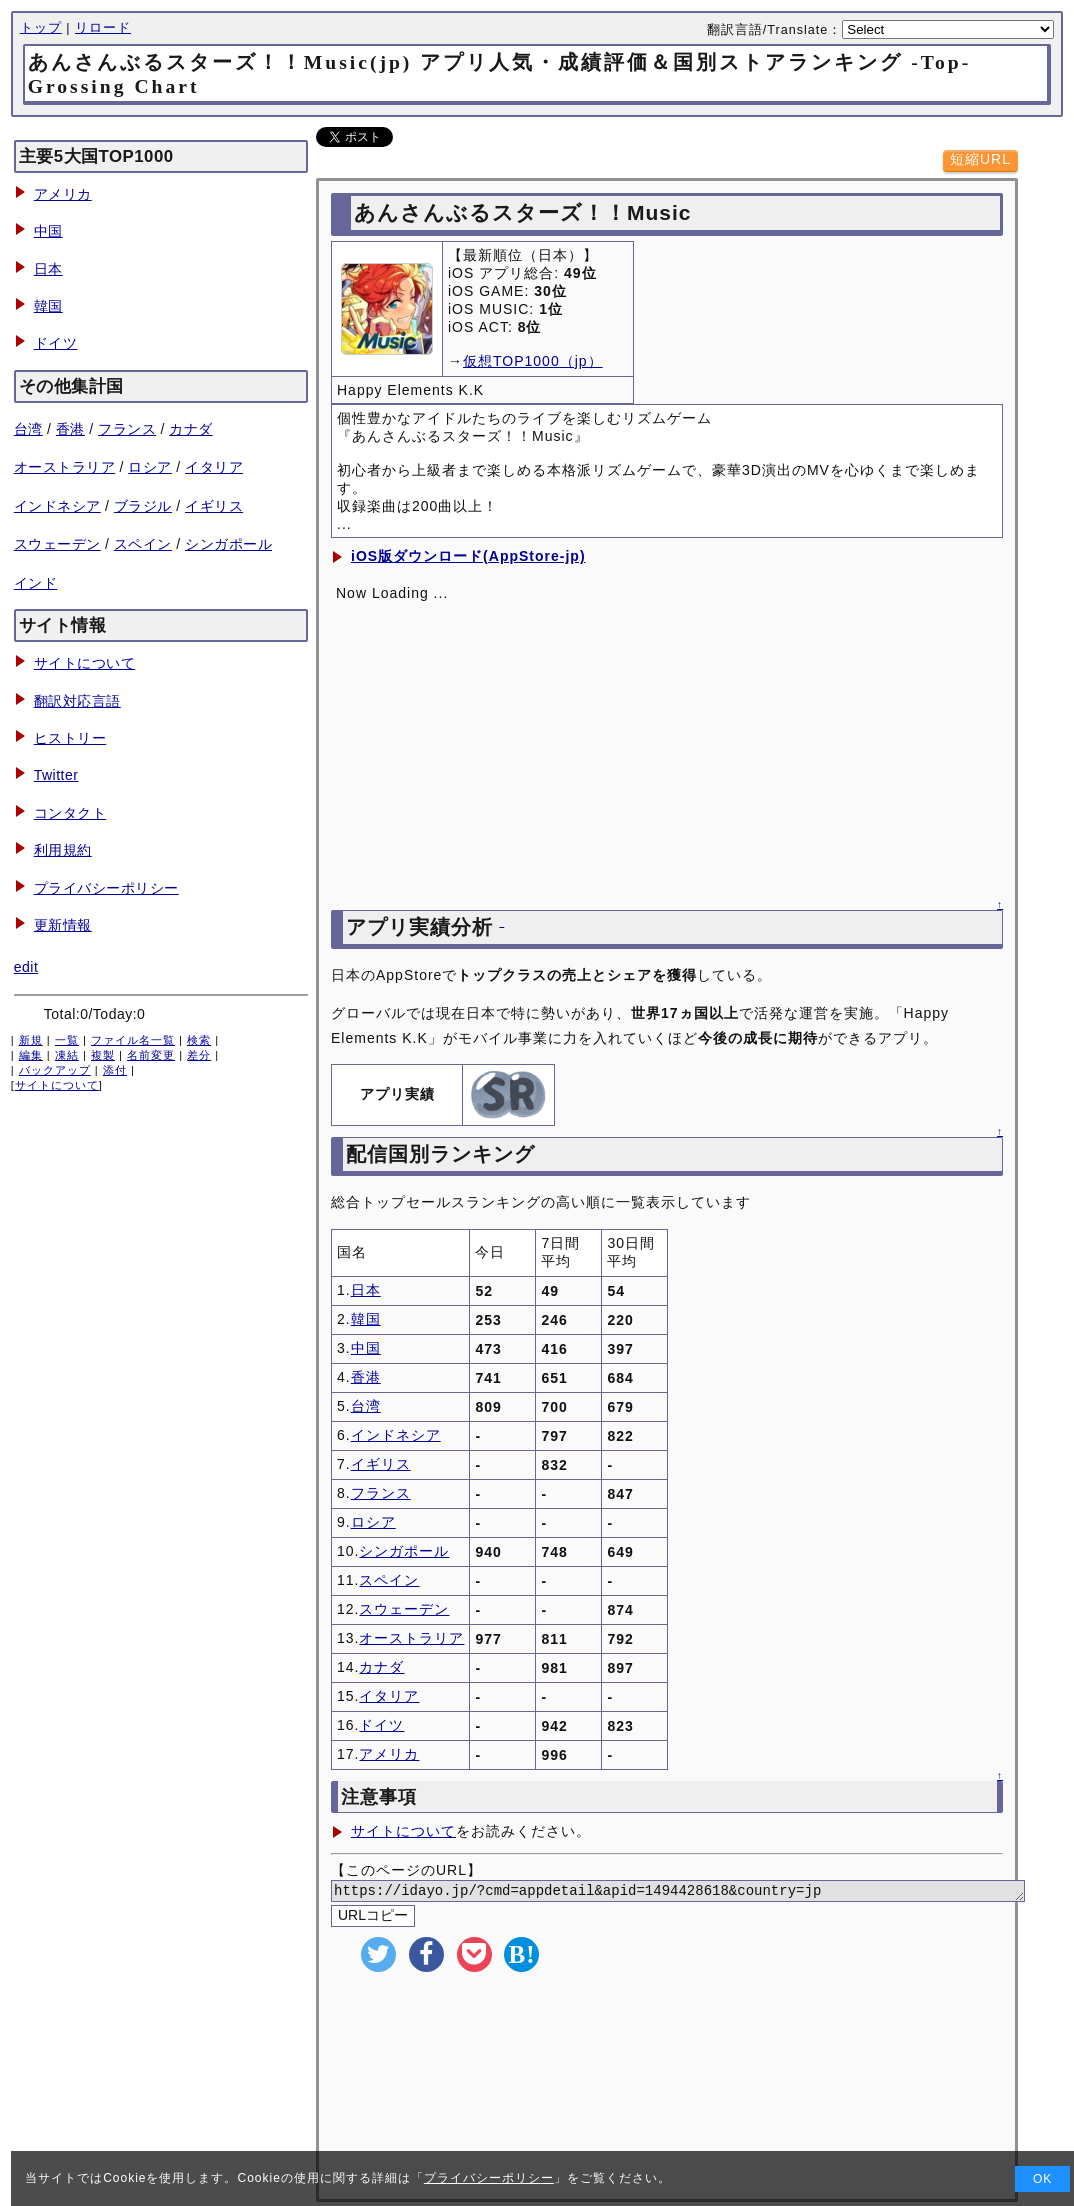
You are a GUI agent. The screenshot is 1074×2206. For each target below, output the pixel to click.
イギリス (214, 506)
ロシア (150, 467)
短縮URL (980, 159)
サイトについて (85, 663)
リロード (103, 28)
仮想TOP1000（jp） (533, 361)
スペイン (143, 544)
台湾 (28, 429)
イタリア (214, 467)
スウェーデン (57, 544)
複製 (103, 1055)
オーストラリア (65, 467)
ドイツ (56, 343)
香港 (70, 429)
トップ (41, 28)
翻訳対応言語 (77, 701)
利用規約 (63, 850)
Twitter (56, 775)
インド (36, 583)
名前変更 (151, 1055)
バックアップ (55, 1070)
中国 (48, 231)
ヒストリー (70, 738)
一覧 (67, 1040)
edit (26, 967)
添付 (115, 1070)
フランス (127, 429)
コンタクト (70, 813)
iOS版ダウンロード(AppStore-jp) (468, 556)
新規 (31, 1040)
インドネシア (57, 506)
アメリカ (63, 194)
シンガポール (228, 544)
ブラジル (143, 506)
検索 (199, 1040)
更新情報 (63, 925)
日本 (48, 269)
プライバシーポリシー (106, 888)
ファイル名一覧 (133, 1040)
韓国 (48, 306)
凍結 (67, 1055)
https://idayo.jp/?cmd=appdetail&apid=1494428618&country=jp (702, 1892)
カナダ (191, 429)
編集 (31, 1055)
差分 (199, 1055)
